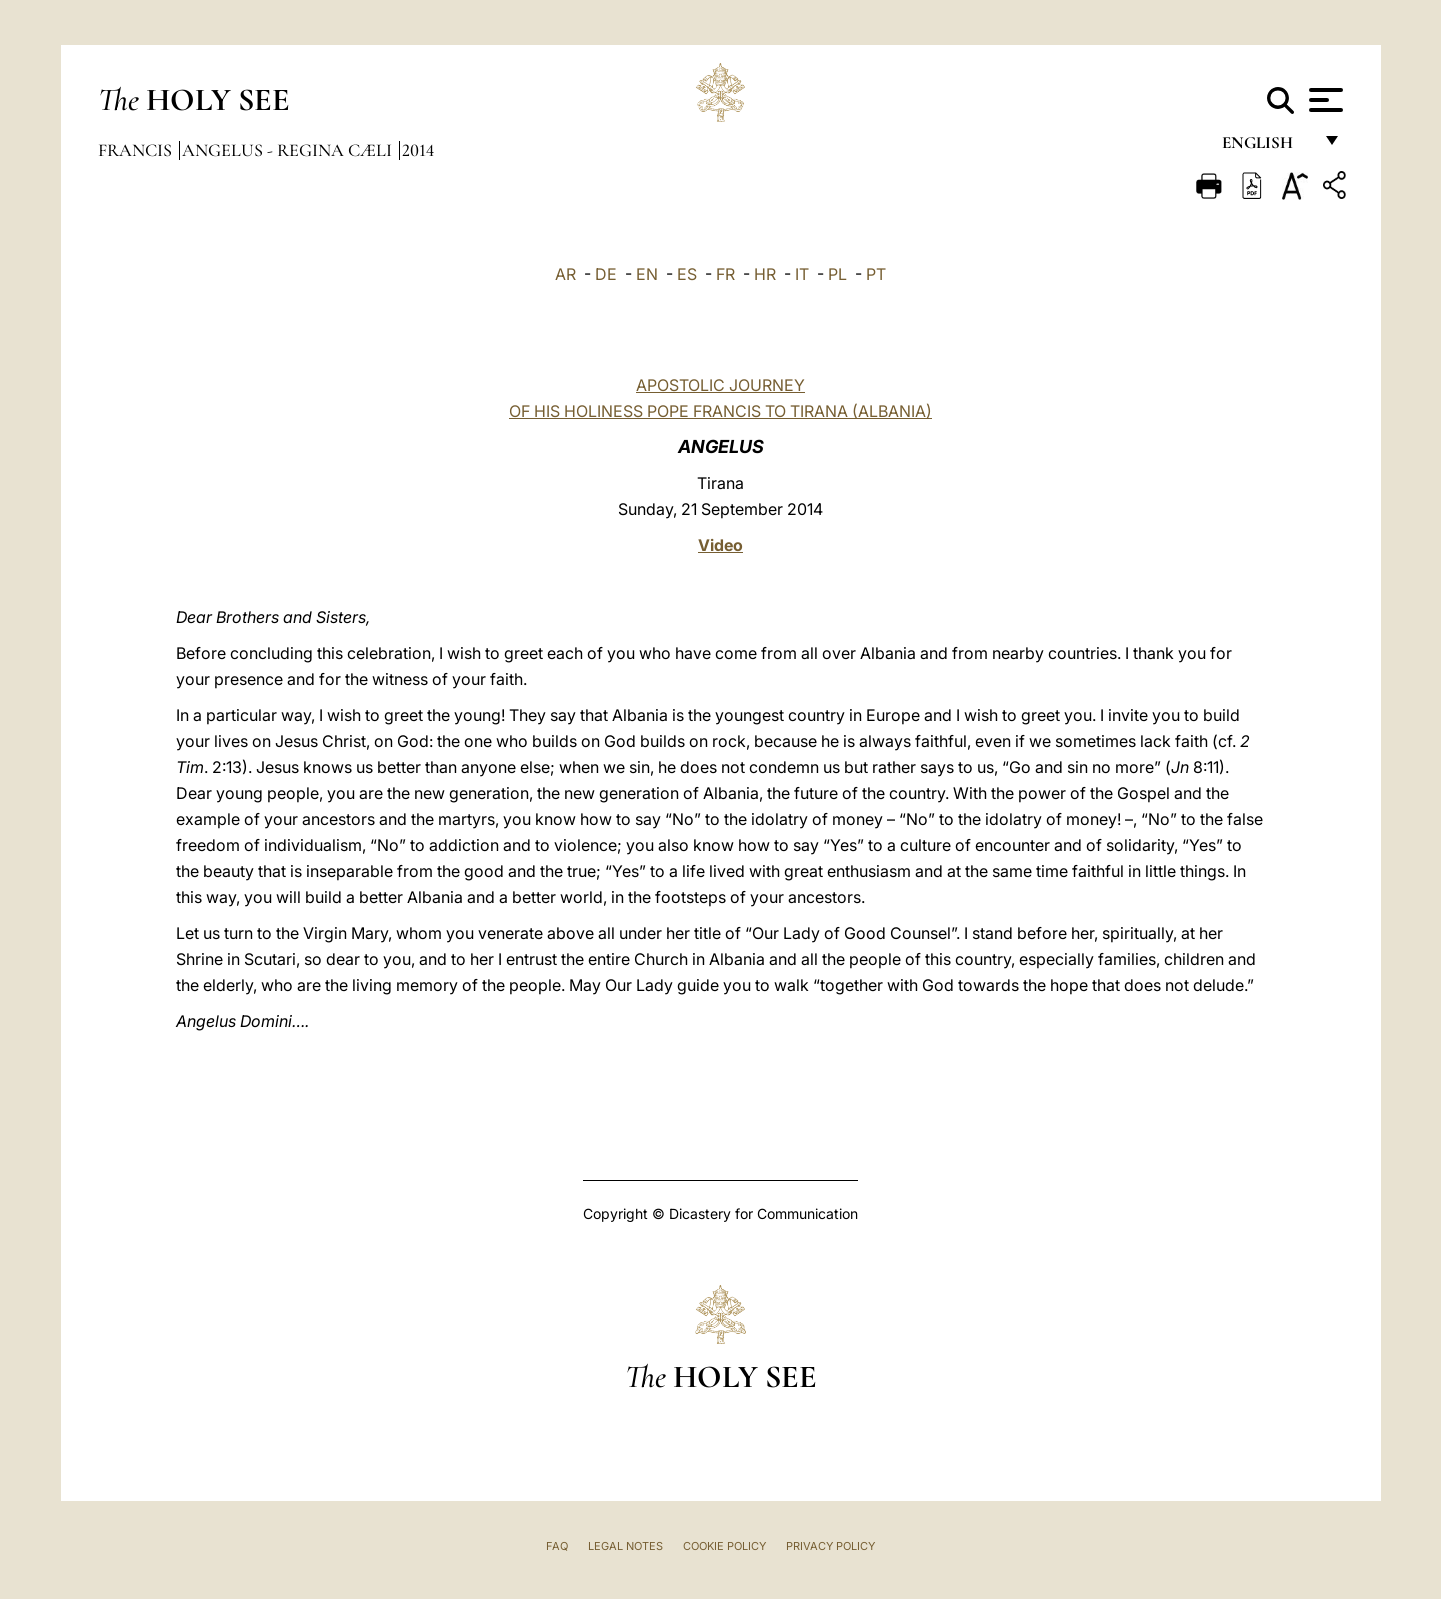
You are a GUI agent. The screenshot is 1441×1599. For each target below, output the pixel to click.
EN (647, 274)
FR (725, 274)
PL (837, 274)
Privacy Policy (830, 1546)
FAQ (557, 1546)
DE (606, 274)
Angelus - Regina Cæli (289, 150)
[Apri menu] (1323, 100)
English (1266, 147)
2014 (418, 150)
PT (876, 274)
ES (687, 274)
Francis (137, 150)
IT (802, 274)
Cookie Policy (724, 1546)
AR (565, 274)
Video (720, 545)
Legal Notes (625, 1546)
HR (765, 274)
